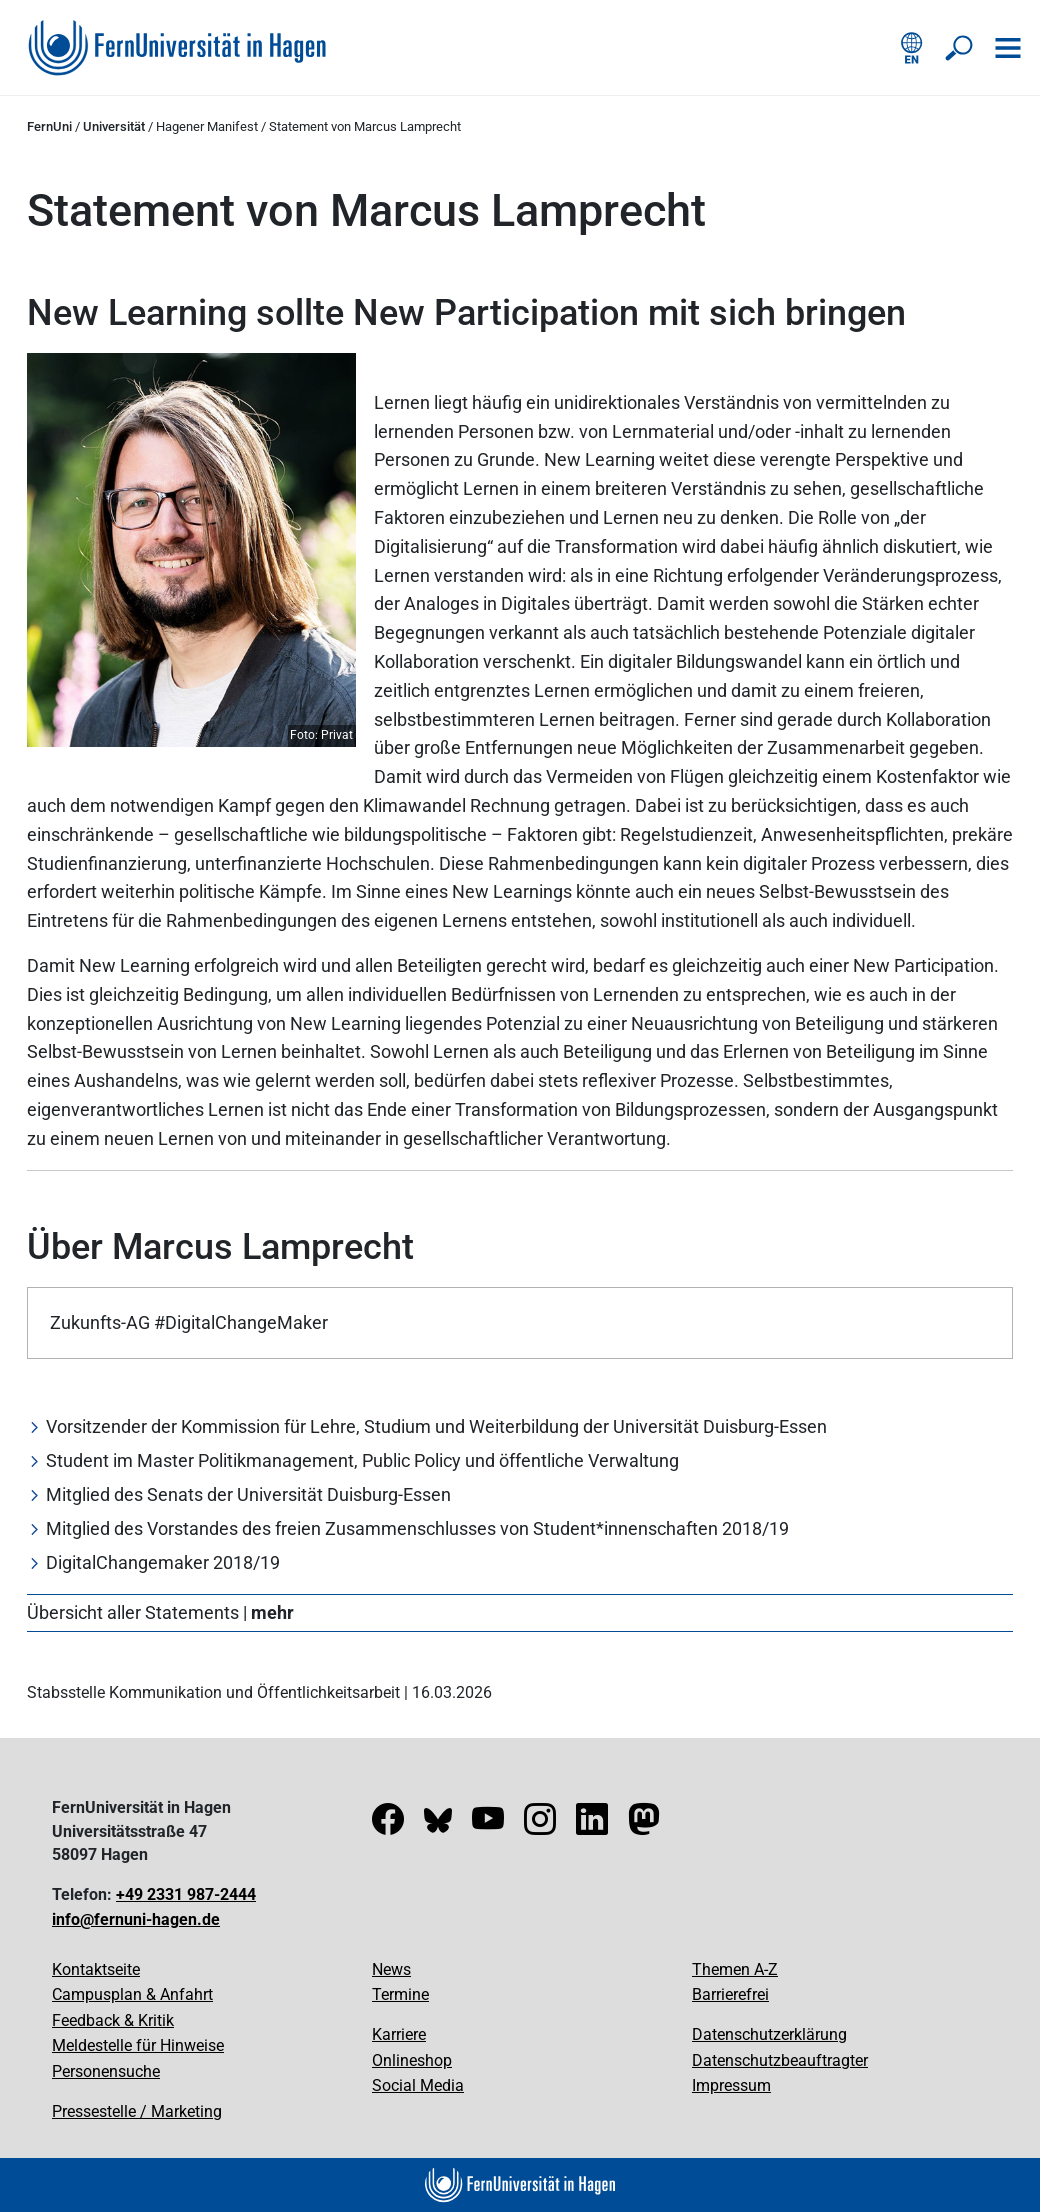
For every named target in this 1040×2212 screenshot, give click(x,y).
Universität (114, 126)
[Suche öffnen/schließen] (960, 48)
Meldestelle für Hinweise (138, 2045)
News (391, 1969)
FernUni (49, 126)
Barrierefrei (730, 1994)
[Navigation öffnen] (1008, 48)
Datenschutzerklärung (769, 2034)
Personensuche (106, 2071)
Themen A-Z (735, 1969)
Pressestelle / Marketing (137, 2111)
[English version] (912, 48)
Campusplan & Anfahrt (132, 1994)
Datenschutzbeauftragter (780, 2060)
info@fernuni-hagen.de (136, 1919)
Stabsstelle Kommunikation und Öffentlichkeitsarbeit (213, 1692)
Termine (400, 1994)
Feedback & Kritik (113, 2020)
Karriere (399, 2034)
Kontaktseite (96, 1969)
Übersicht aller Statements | (160, 1612)
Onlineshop (412, 2060)
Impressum (731, 2085)
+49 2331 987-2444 (186, 1894)
